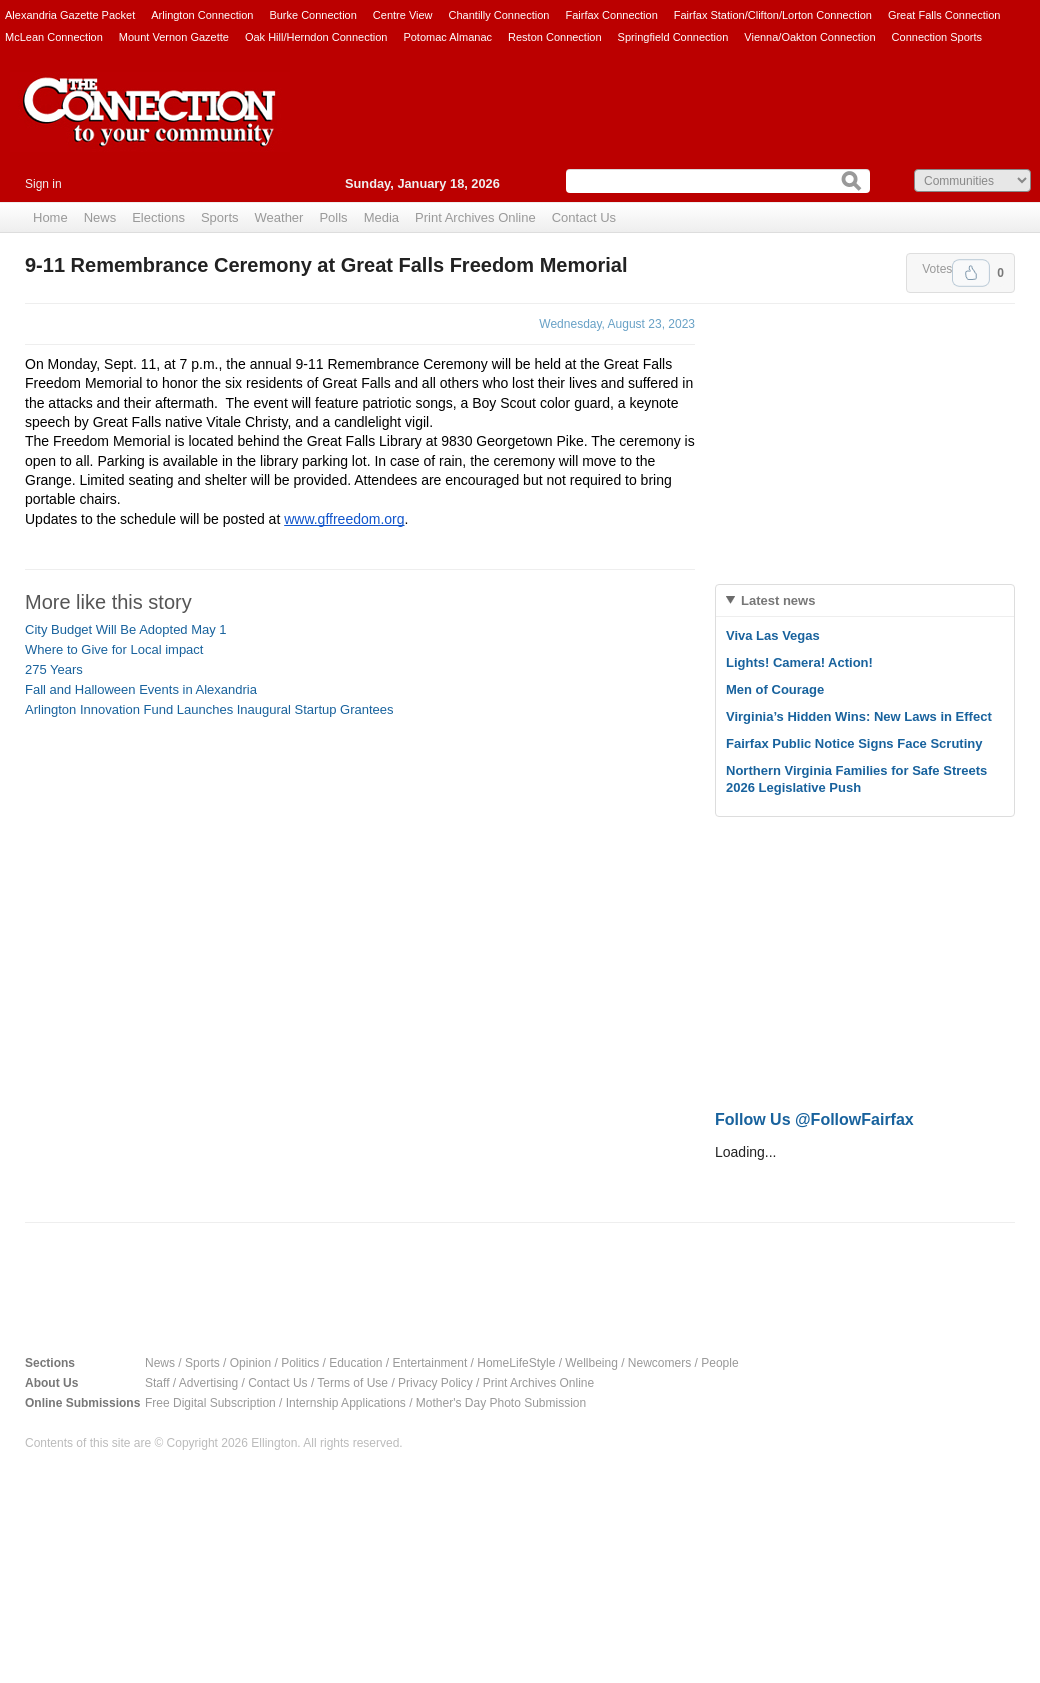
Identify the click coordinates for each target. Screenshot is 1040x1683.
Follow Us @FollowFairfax (814, 1119)
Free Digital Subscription (210, 1403)
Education (355, 1363)
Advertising (208, 1383)
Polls (333, 217)
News (100, 217)
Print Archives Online (475, 217)
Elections (158, 217)
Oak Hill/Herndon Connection (316, 37)
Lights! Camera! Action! (799, 662)
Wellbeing (591, 1363)
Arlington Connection (202, 15)
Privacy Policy (435, 1383)
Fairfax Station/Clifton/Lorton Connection (773, 15)
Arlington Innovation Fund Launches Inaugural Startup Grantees (209, 709)
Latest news (778, 600)
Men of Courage (775, 689)
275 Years (54, 669)
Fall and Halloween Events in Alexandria (141, 689)
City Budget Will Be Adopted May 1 (126, 629)
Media (381, 217)
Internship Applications (346, 1403)
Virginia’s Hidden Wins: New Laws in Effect (859, 716)
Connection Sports (937, 37)
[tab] (865, 600)
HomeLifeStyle (516, 1363)
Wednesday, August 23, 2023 (617, 324)
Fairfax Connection (611, 15)
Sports (220, 217)
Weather (279, 217)
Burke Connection (312, 15)
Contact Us (584, 217)
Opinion (250, 1363)
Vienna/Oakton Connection (809, 37)
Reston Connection (555, 37)
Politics (300, 1363)
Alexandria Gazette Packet (70, 15)
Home (50, 217)
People (719, 1363)
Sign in (43, 184)
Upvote (971, 273)
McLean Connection (54, 37)
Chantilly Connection (499, 15)
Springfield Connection (673, 37)
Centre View (403, 15)
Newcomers (659, 1363)
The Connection (150, 127)
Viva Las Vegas (773, 635)
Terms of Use (352, 1383)
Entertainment (430, 1363)
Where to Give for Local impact (114, 649)
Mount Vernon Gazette (174, 37)
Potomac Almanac (447, 37)
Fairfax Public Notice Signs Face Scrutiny (854, 743)
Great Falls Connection (944, 15)
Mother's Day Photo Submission (501, 1403)
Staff (157, 1383)
